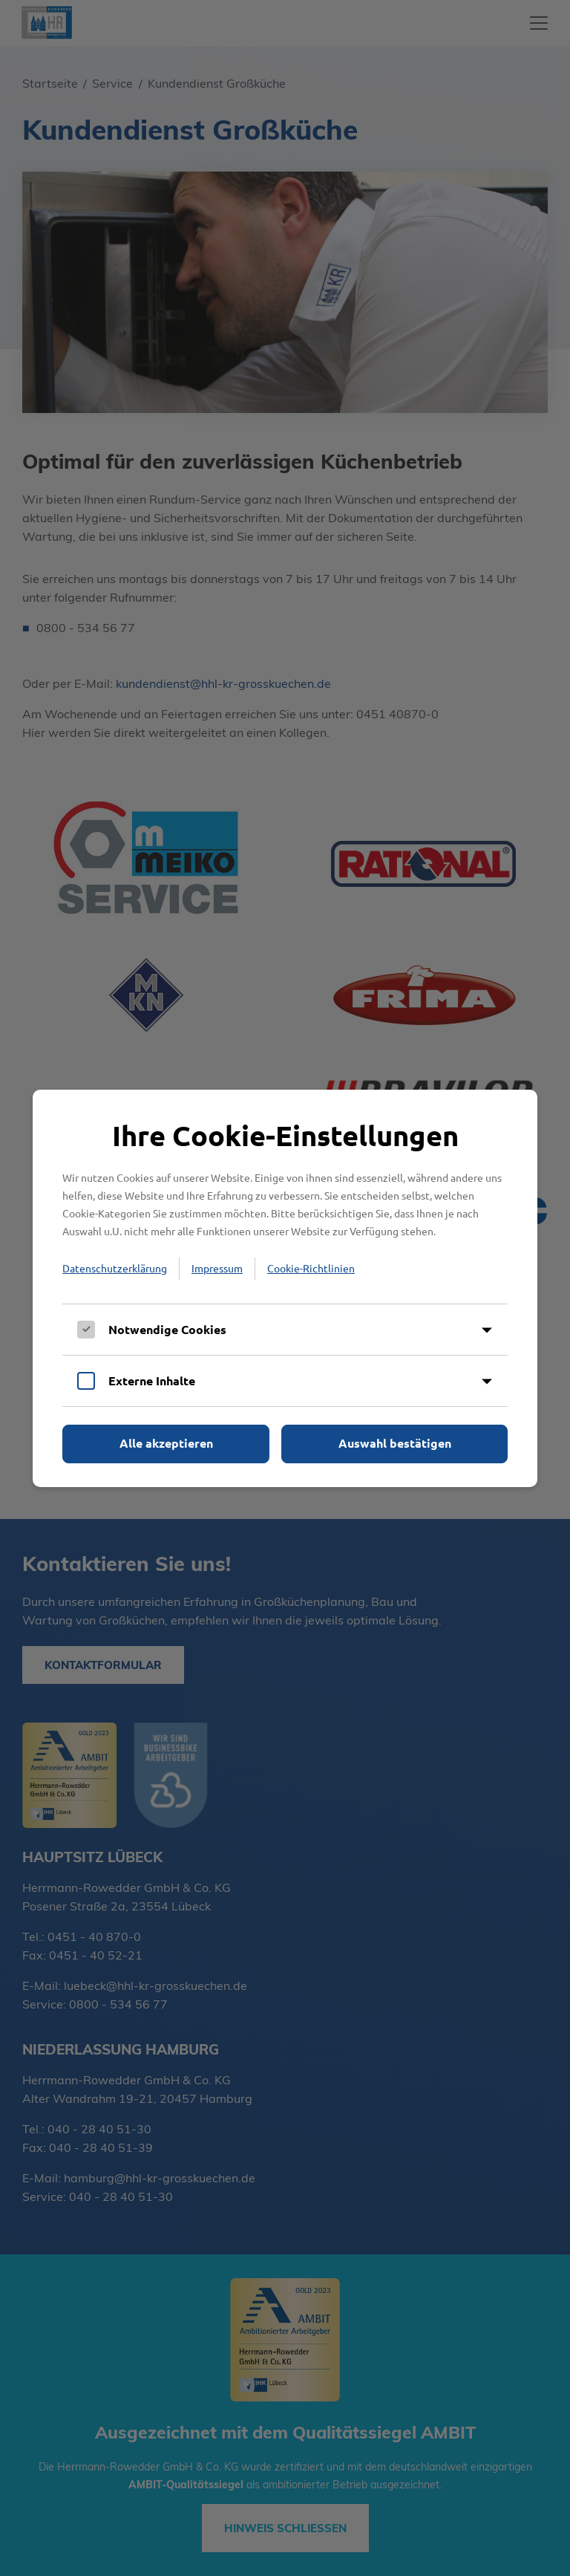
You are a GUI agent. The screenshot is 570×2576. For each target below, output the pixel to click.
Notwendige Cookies (167, 1329)
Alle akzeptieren (166, 1443)
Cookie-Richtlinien (311, 1268)
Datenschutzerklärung (114, 1268)
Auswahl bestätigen (394, 1443)
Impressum (217, 1268)
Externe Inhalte (151, 1380)
